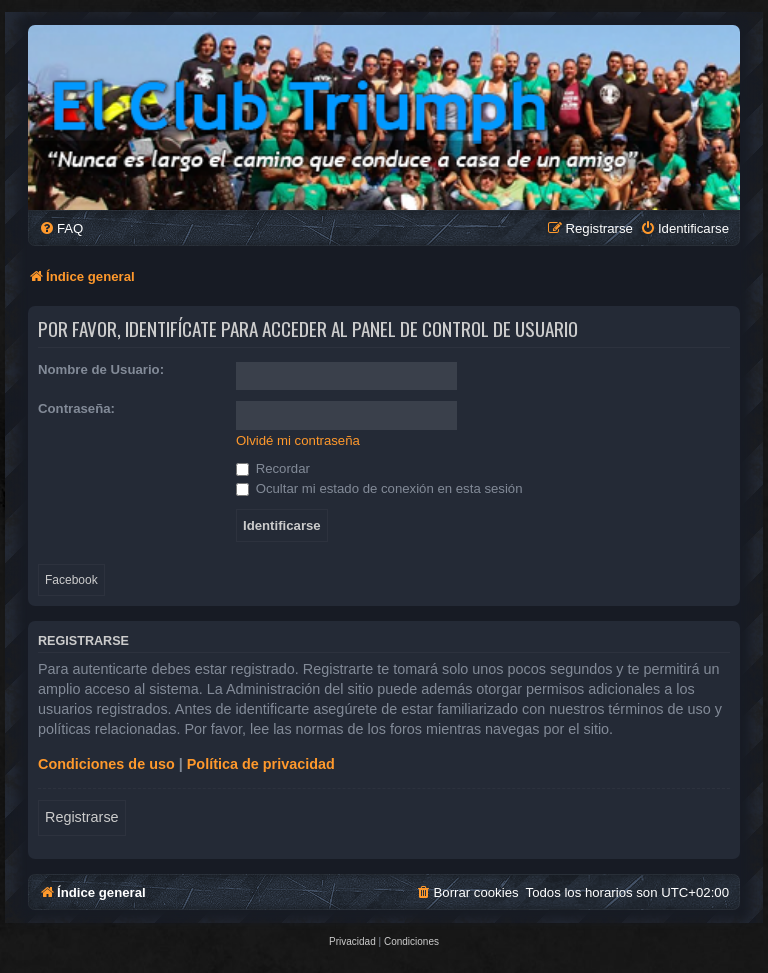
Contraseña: (76, 408)
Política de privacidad (261, 764)
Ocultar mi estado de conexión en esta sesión (379, 488)
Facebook (71, 580)
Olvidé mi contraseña (298, 440)
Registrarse (82, 817)
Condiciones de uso (106, 764)
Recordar (273, 468)
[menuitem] (61, 228)
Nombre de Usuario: (101, 369)
